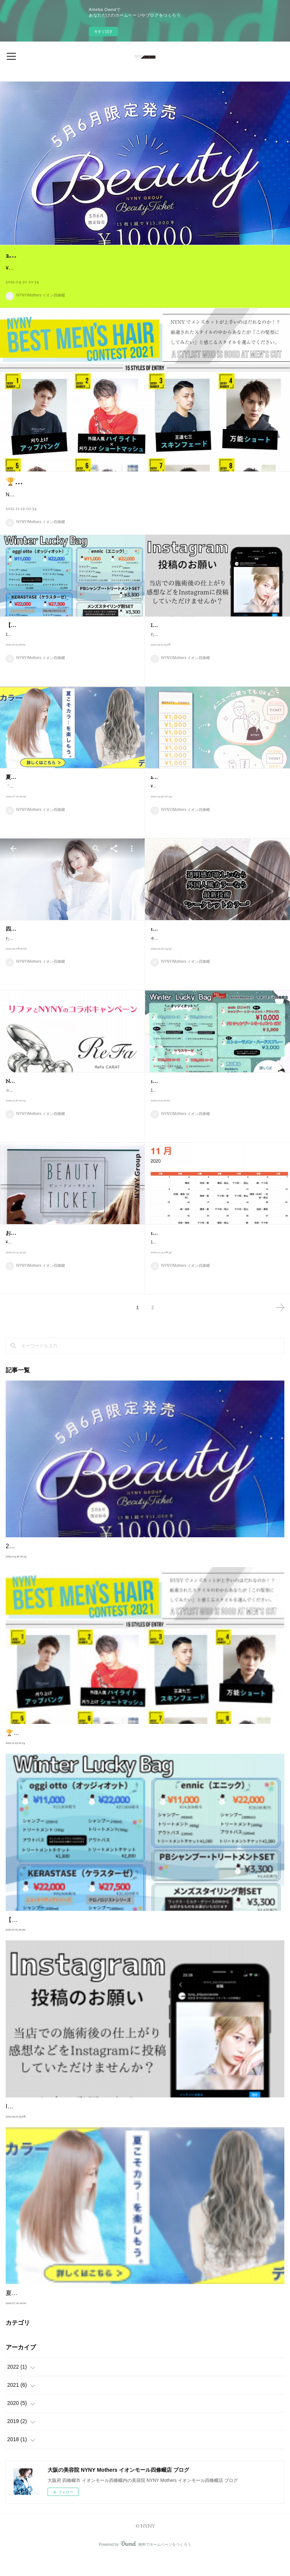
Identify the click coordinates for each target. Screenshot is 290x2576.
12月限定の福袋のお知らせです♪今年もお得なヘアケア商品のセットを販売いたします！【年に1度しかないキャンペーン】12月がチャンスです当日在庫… (71, 657)
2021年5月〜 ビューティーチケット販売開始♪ (205, 796)
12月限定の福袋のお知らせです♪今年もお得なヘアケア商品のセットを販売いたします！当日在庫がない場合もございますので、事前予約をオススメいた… (217, 1112)
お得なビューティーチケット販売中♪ (49, 1251)
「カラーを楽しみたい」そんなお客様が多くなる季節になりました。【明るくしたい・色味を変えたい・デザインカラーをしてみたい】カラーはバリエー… (72, 808)
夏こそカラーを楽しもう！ (37, 796)
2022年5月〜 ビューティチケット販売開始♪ (80, 255)
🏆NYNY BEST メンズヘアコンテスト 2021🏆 (84, 491)
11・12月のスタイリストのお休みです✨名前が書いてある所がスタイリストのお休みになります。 (216, 1264)
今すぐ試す (103, 31)
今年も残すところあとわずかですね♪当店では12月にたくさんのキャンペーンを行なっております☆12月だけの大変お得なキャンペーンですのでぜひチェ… (217, 960)
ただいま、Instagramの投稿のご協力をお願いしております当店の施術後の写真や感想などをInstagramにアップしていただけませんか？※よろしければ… (216, 657)
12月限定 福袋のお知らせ (182, 1099)
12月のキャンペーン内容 (179, 948)
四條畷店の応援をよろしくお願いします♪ (54, 948)
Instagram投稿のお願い (177, 644)
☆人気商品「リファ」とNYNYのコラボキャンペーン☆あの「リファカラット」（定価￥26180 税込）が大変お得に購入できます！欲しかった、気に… (71, 1122)
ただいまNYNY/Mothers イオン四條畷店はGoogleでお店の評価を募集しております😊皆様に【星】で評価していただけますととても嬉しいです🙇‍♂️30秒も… (72, 960)
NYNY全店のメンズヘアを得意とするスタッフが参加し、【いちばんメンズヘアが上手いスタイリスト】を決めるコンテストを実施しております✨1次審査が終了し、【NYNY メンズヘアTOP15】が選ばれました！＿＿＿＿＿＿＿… (143, 509)
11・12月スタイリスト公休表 (183, 1251)
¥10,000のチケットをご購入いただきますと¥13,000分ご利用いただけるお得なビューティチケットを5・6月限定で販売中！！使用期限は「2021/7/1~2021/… (217, 808)
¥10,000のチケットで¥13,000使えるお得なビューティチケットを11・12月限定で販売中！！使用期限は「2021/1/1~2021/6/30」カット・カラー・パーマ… (71, 1264)
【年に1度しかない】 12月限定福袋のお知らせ (61, 644)
